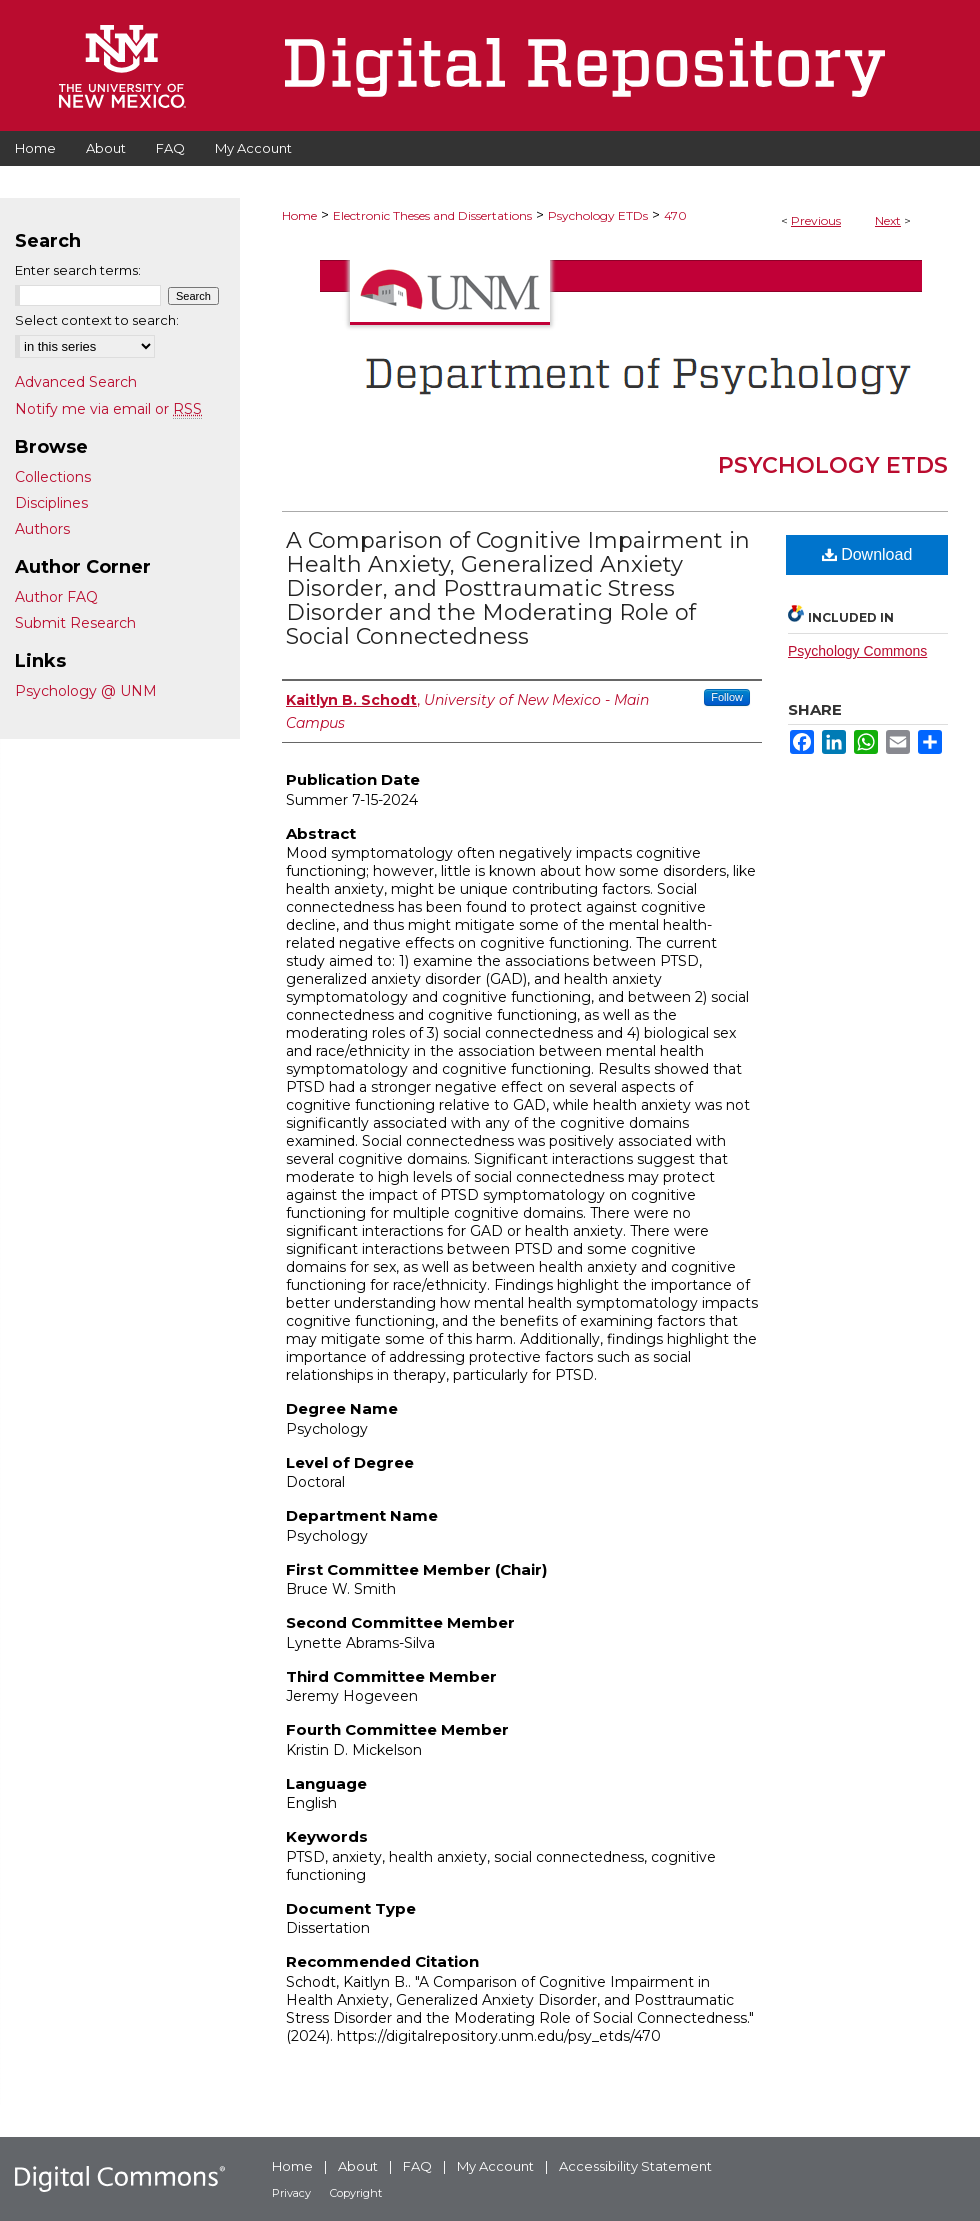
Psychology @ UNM (86, 691)
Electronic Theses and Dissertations (432, 215)
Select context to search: (97, 320)
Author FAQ (56, 597)
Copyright (356, 2193)
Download (867, 554)
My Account (495, 2166)
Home (299, 215)
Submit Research (75, 623)
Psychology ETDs (598, 215)
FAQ (417, 2166)
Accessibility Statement (635, 2166)
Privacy (291, 2193)
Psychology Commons (857, 651)
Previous (816, 220)
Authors (42, 529)
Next (888, 220)
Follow (727, 697)
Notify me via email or (108, 409)
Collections (53, 477)
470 (675, 215)
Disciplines (51, 503)
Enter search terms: (78, 270)
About (358, 2166)
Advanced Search (76, 382)
